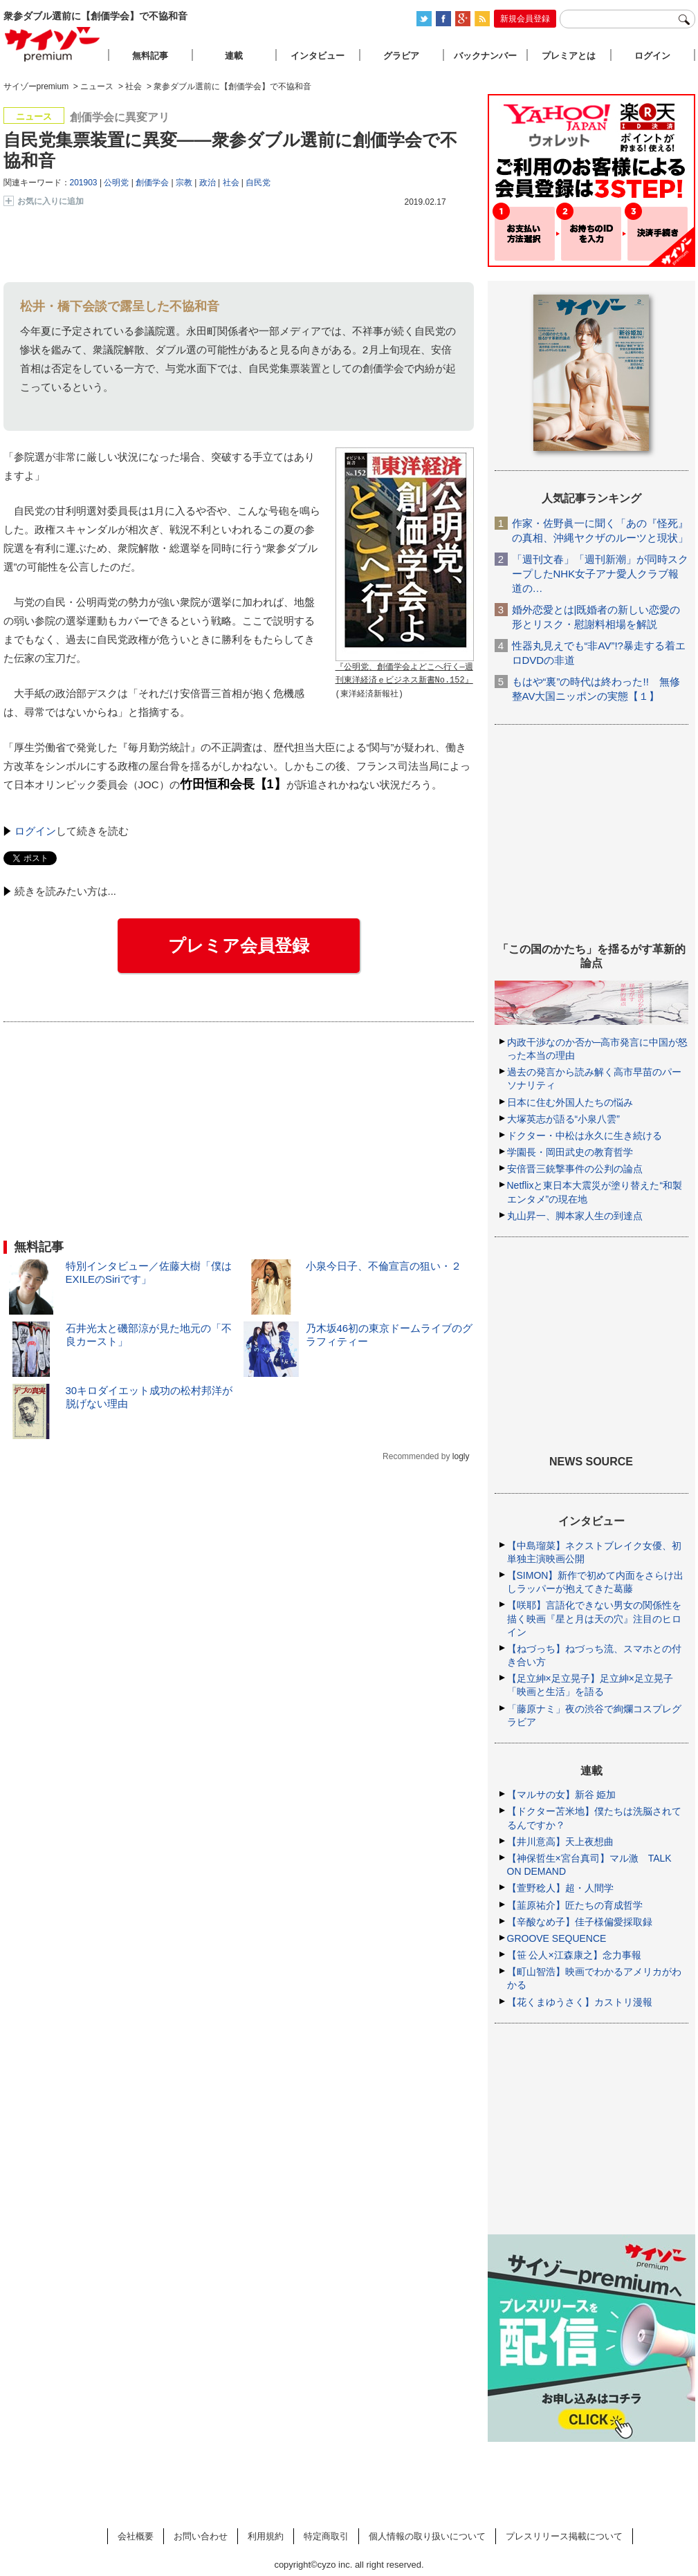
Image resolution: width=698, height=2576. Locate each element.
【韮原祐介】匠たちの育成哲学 (575, 1905)
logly (461, 1456)
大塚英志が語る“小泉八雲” (563, 1118)
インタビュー (318, 55)
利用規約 (266, 2536)
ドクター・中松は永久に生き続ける (584, 1135)
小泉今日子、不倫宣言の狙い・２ (383, 1266)
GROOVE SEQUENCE (557, 1938)
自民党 (258, 182)
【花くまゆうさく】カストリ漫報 (579, 2002)
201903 (84, 182)
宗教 (184, 182)
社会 (231, 182)
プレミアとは (569, 55)
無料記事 (150, 55)
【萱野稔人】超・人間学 (560, 1887)
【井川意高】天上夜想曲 (560, 1841)
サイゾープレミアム (52, 44)
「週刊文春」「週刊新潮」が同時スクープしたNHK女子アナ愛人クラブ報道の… (600, 573)
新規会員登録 (525, 19)
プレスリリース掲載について (564, 2536)
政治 (207, 182)
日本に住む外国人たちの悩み (570, 1102)
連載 (234, 55)
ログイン (35, 831)
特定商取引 (326, 2536)
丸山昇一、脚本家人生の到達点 (575, 1215)
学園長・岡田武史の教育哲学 (570, 1152)
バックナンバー (485, 55)
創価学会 (152, 182)
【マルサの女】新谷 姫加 (561, 1794)
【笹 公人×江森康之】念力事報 (574, 1955)
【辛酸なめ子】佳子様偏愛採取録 (579, 1921)
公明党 (116, 182)
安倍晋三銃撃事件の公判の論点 (575, 1168)
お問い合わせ (201, 2536)
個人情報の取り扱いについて (427, 2536)
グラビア (401, 55)
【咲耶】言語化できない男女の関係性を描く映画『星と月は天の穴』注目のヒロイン (594, 1618)
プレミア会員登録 (238, 945)
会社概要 (136, 2536)
